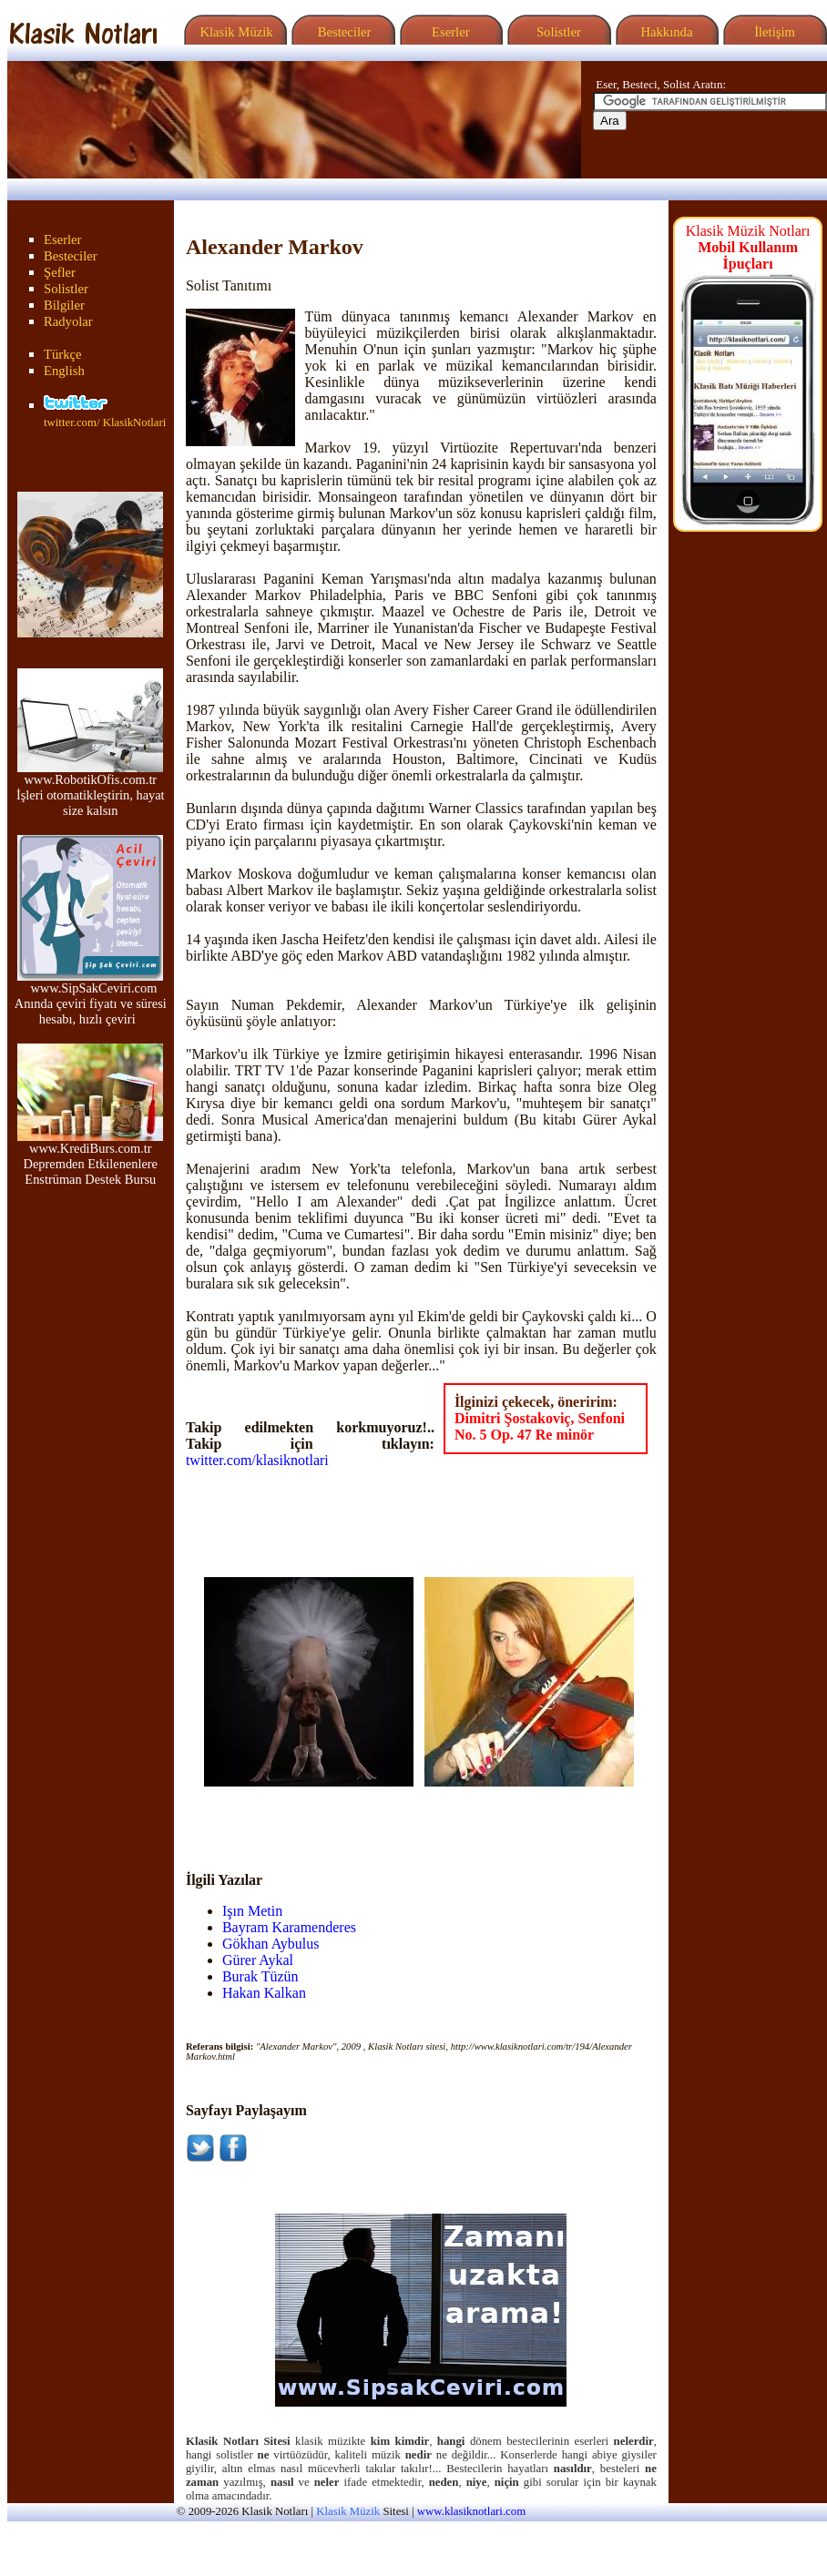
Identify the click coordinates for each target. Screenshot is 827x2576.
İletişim (772, 32)
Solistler (557, 32)
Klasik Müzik (233, 32)
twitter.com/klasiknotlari (257, 1460)
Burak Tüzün (260, 1976)
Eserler (448, 32)
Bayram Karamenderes (289, 1927)
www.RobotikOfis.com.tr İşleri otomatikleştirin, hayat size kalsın (90, 789)
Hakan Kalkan (264, 1993)
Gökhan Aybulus (271, 1943)
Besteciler (341, 32)
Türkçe (63, 354)
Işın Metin (252, 1911)
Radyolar (68, 321)
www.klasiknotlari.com (471, 2511)
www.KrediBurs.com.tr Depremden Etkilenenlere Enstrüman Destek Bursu (90, 1157)
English (64, 370)
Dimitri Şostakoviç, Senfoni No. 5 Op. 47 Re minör (539, 1426)
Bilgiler (64, 305)
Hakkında (665, 32)
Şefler (60, 272)
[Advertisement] (310, 1814)
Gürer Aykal (257, 1960)
